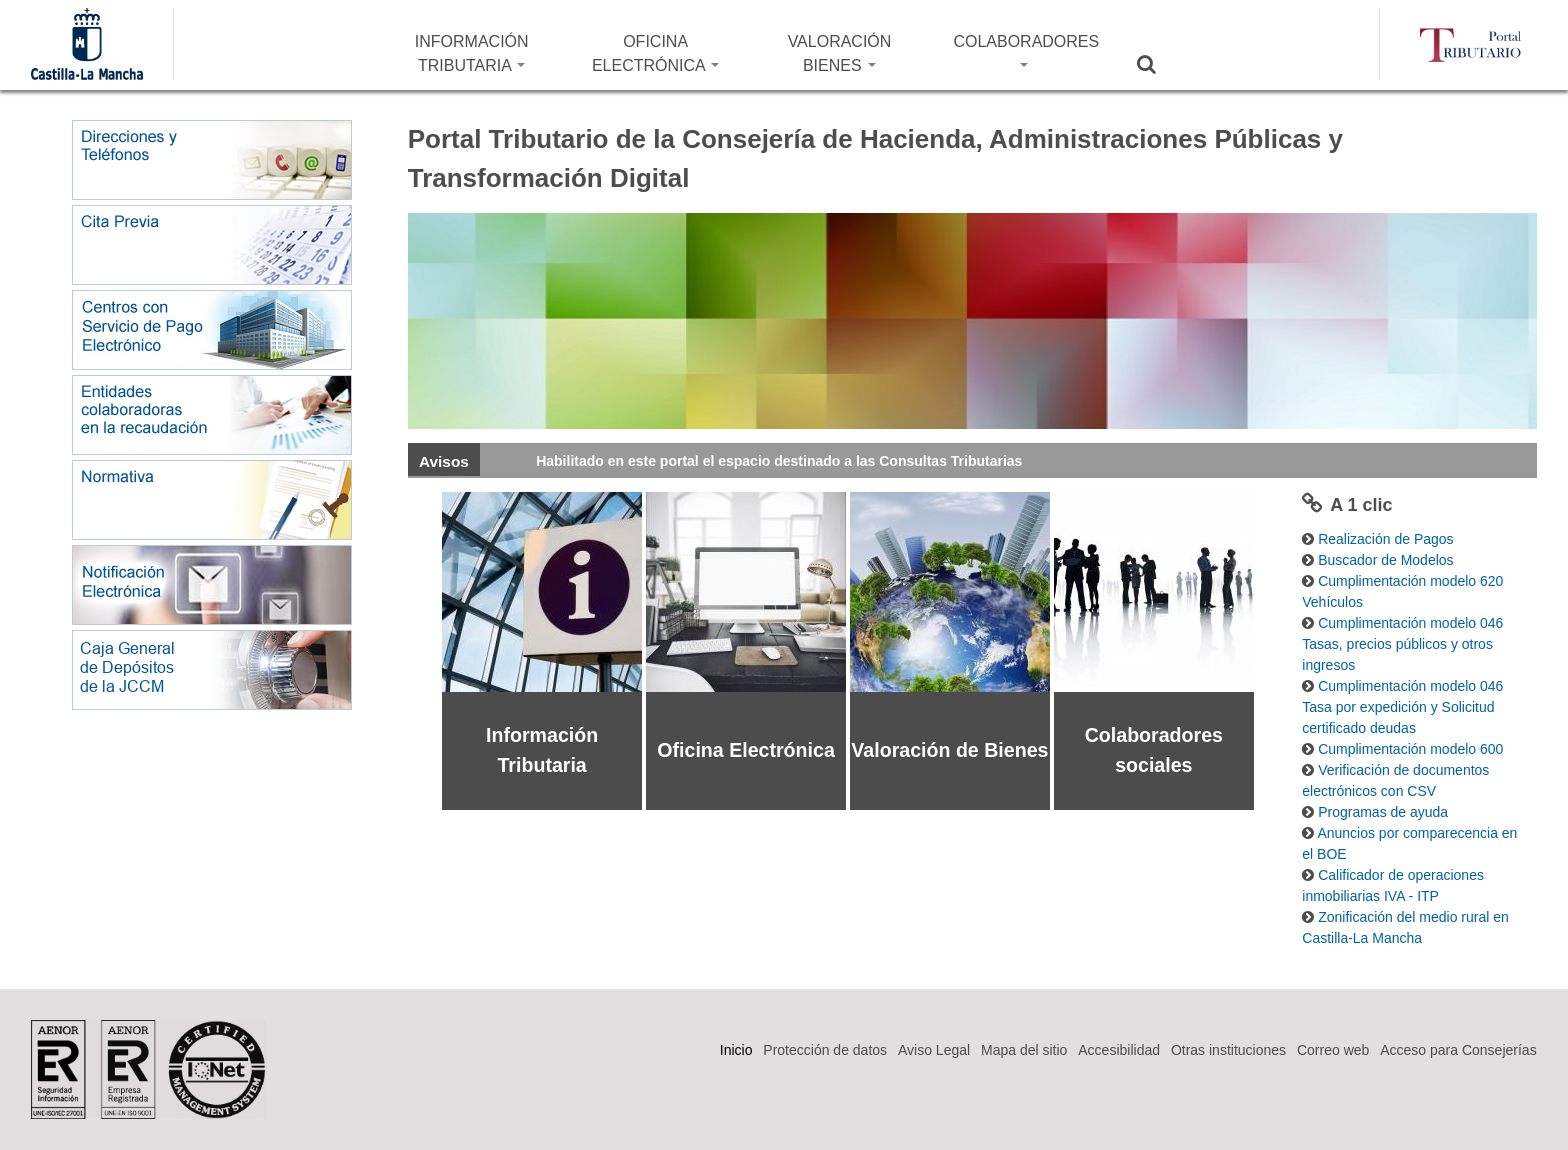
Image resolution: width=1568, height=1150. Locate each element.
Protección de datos (825, 1050)
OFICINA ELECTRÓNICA (655, 53)
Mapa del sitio (1024, 1050)
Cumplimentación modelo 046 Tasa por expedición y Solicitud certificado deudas (1402, 707)
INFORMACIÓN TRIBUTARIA (472, 53)
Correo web (1333, 1050)
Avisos (444, 461)
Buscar (1159, 64)
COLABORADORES (1026, 50)
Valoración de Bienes (949, 750)
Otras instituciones (1228, 1050)
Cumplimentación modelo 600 (1410, 749)
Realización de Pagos (1385, 539)
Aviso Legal (934, 1050)
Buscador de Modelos (1385, 560)
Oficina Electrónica (746, 750)
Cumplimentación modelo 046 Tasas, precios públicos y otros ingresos (1402, 644)
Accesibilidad (1119, 1050)
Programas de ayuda (1383, 812)
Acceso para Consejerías (1458, 1050)
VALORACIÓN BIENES (840, 53)
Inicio (736, 1050)
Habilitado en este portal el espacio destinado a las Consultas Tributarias (779, 461)
